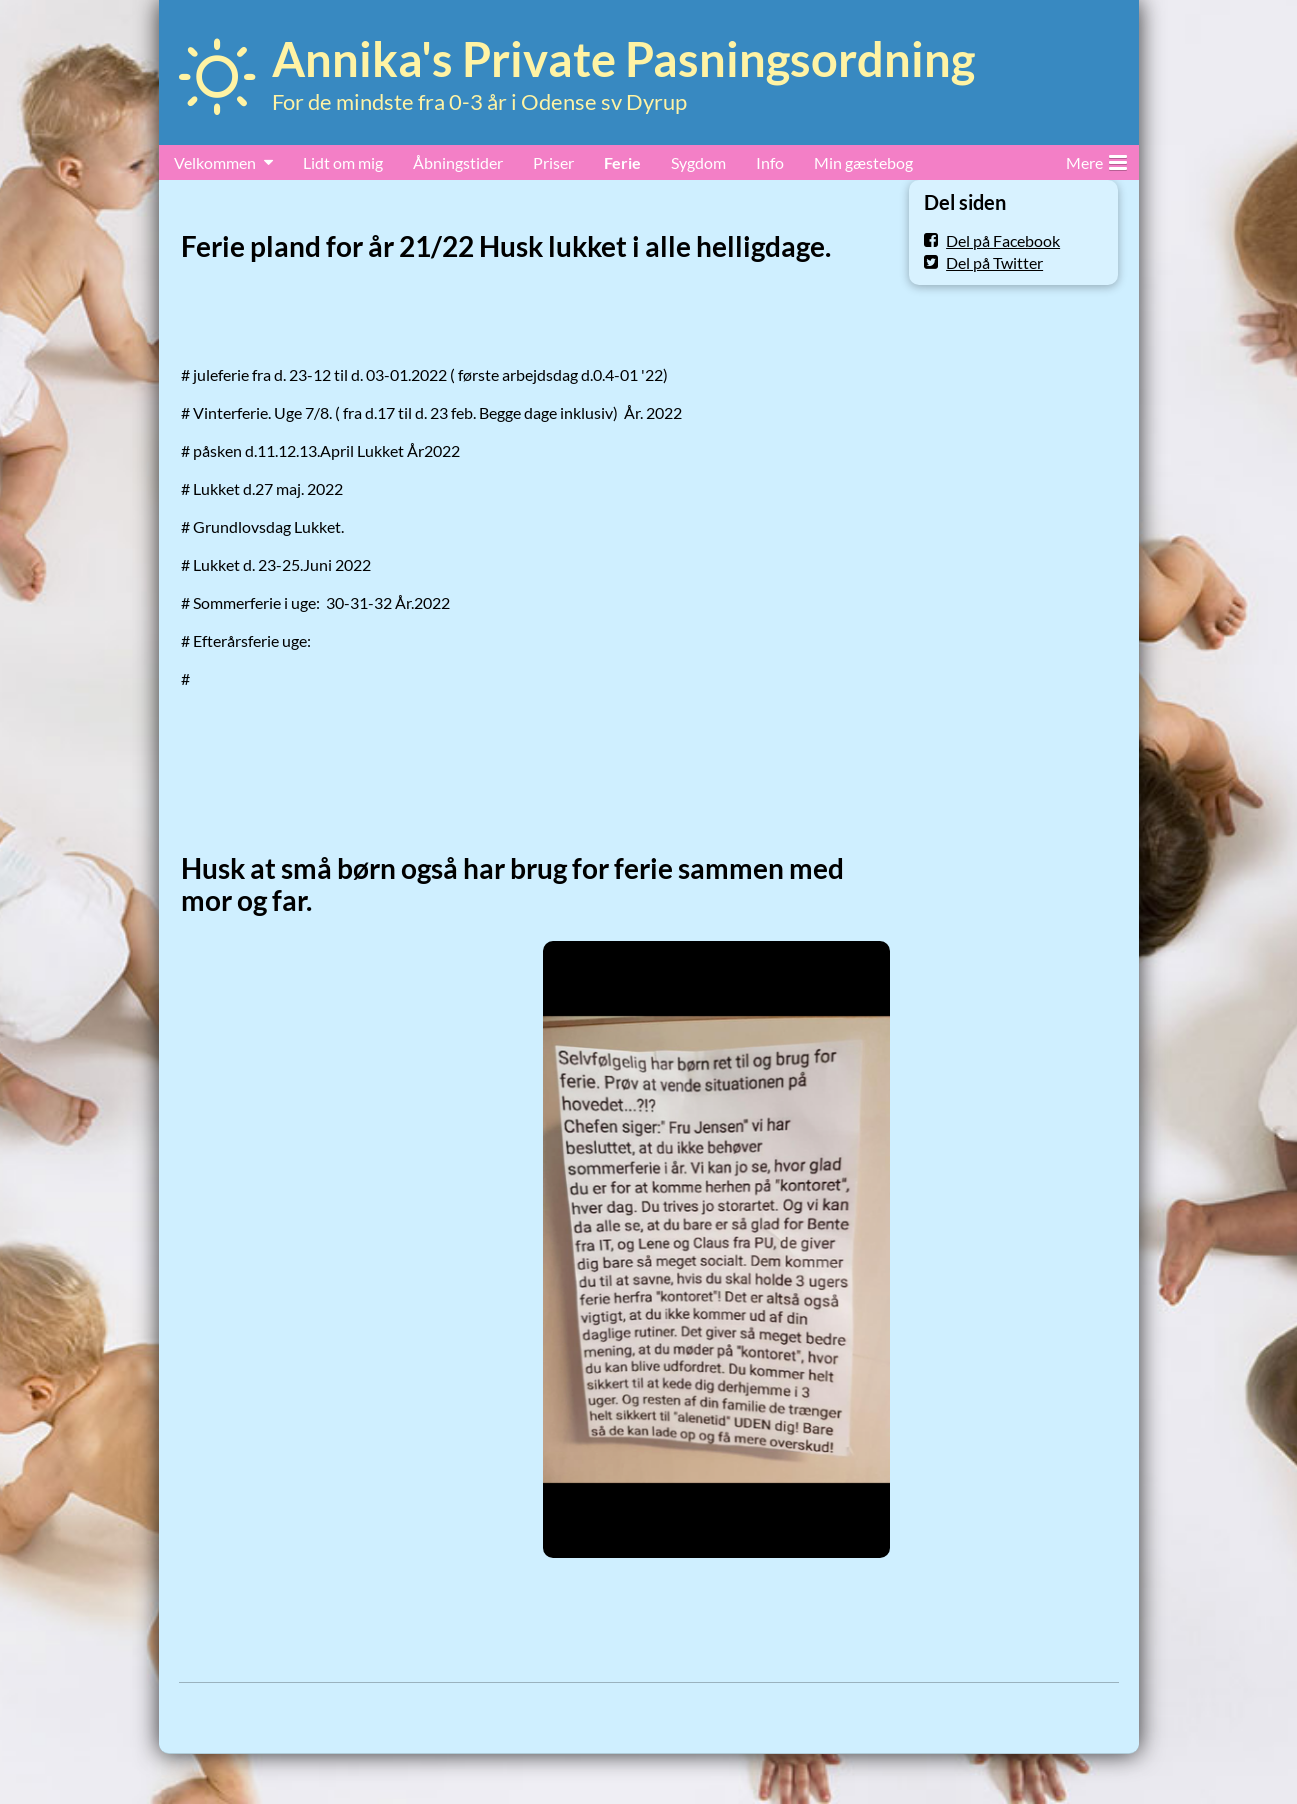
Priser (553, 162)
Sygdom (698, 162)
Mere (1096, 159)
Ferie (622, 162)
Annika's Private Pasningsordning (623, 59)
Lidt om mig (343, 162)
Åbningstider (458, 162)
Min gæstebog (863, 162)
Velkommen (215, 162)
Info (770, 162)
